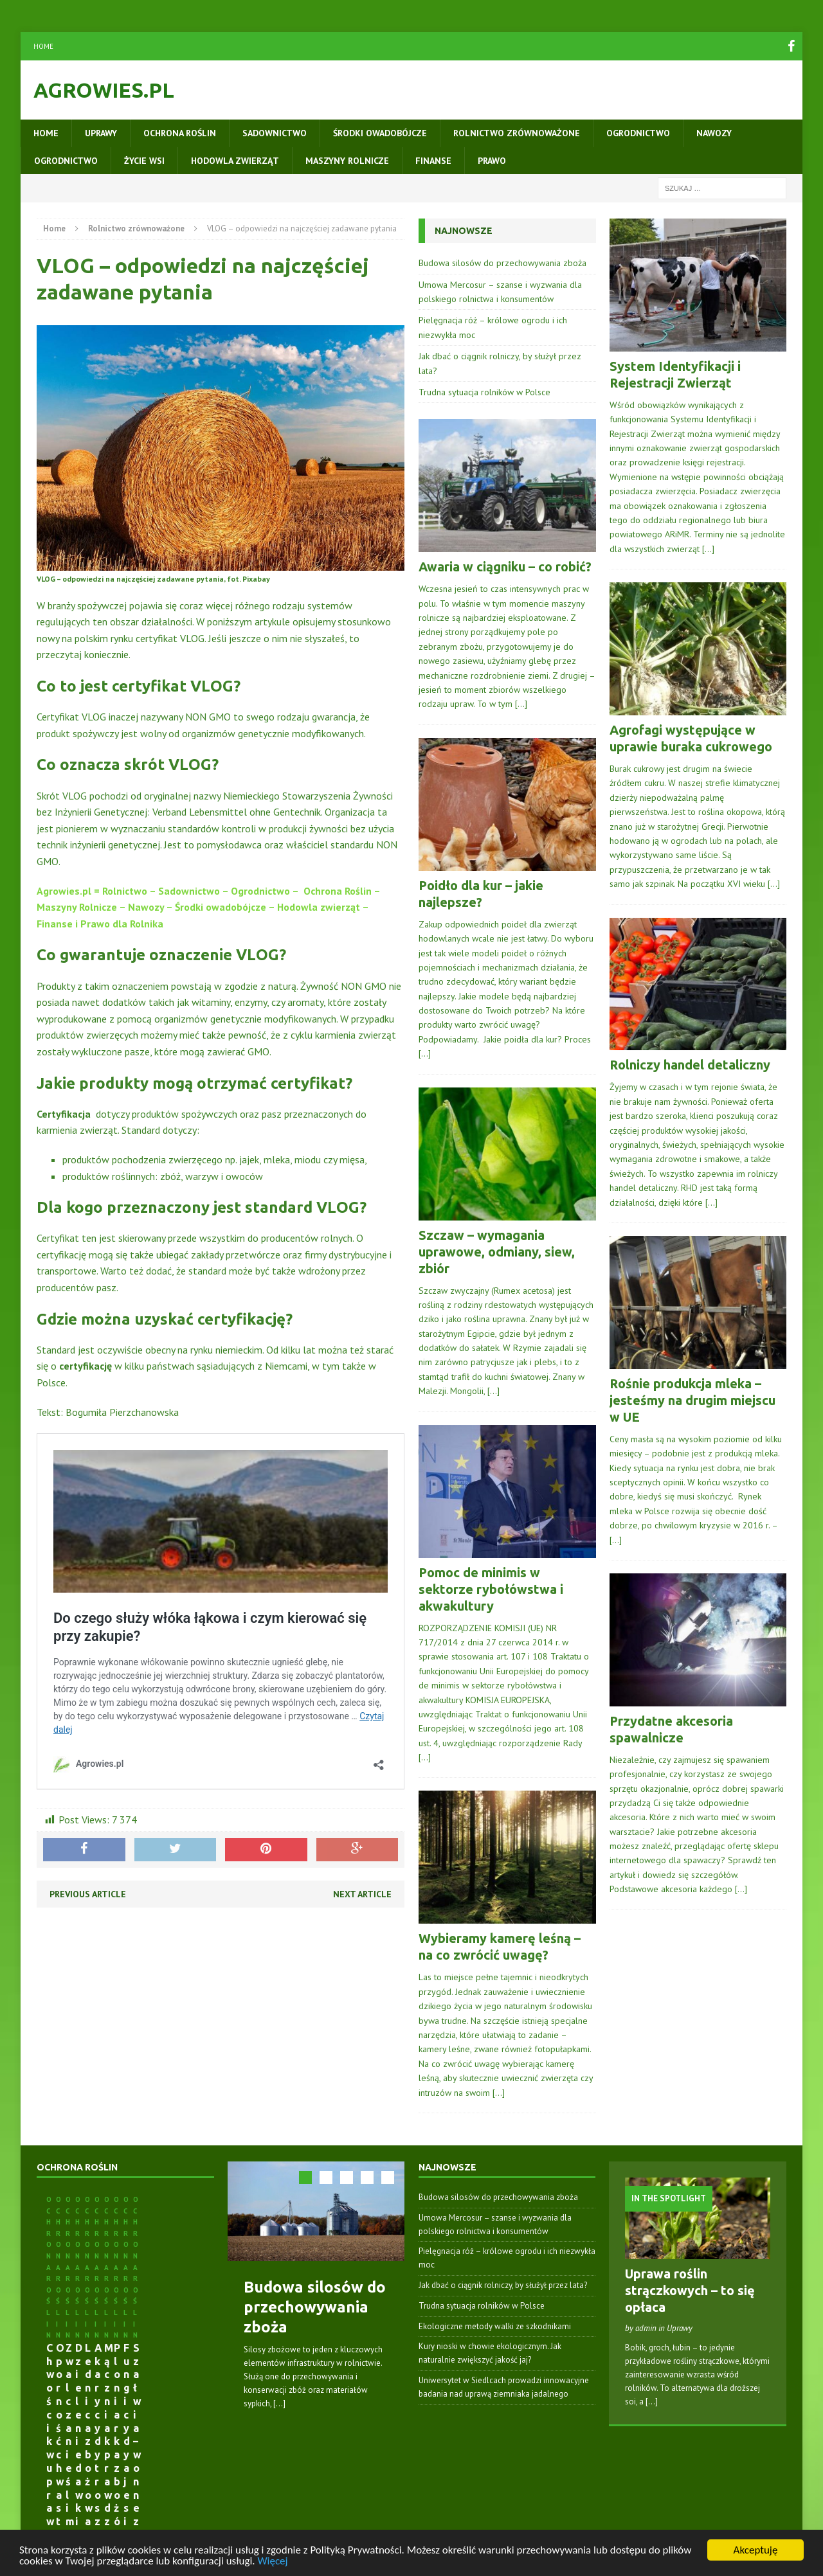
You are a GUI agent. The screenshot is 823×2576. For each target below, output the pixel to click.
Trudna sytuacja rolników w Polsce (484, 392)
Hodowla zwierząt (235, 160)
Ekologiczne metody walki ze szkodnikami (495, 2326)
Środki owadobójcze (380, 133)
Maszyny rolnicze (347, 160)
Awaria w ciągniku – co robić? (505, 566)
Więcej (272, 2561)
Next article (362, 1894)
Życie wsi (144, 160)
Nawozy (714, 133)
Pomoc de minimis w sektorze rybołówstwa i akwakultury (491, 1589)
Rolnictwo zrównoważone (516, 133)
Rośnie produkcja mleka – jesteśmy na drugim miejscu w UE (692, 1400)
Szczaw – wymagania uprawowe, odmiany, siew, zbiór (497, 1252)
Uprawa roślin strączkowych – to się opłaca (690, 2290)
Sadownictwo (274, 133)
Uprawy (101, 133)
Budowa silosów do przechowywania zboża (502, 263)
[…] (521, 704)
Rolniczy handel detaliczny (690, 1064)
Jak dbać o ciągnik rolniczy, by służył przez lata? (503, 2285)
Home (43, 46)
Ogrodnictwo (638, 133)
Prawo (492, 160)
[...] (279, 2403)
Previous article (88, 1894)
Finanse (433, 160)
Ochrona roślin (179, 133)
